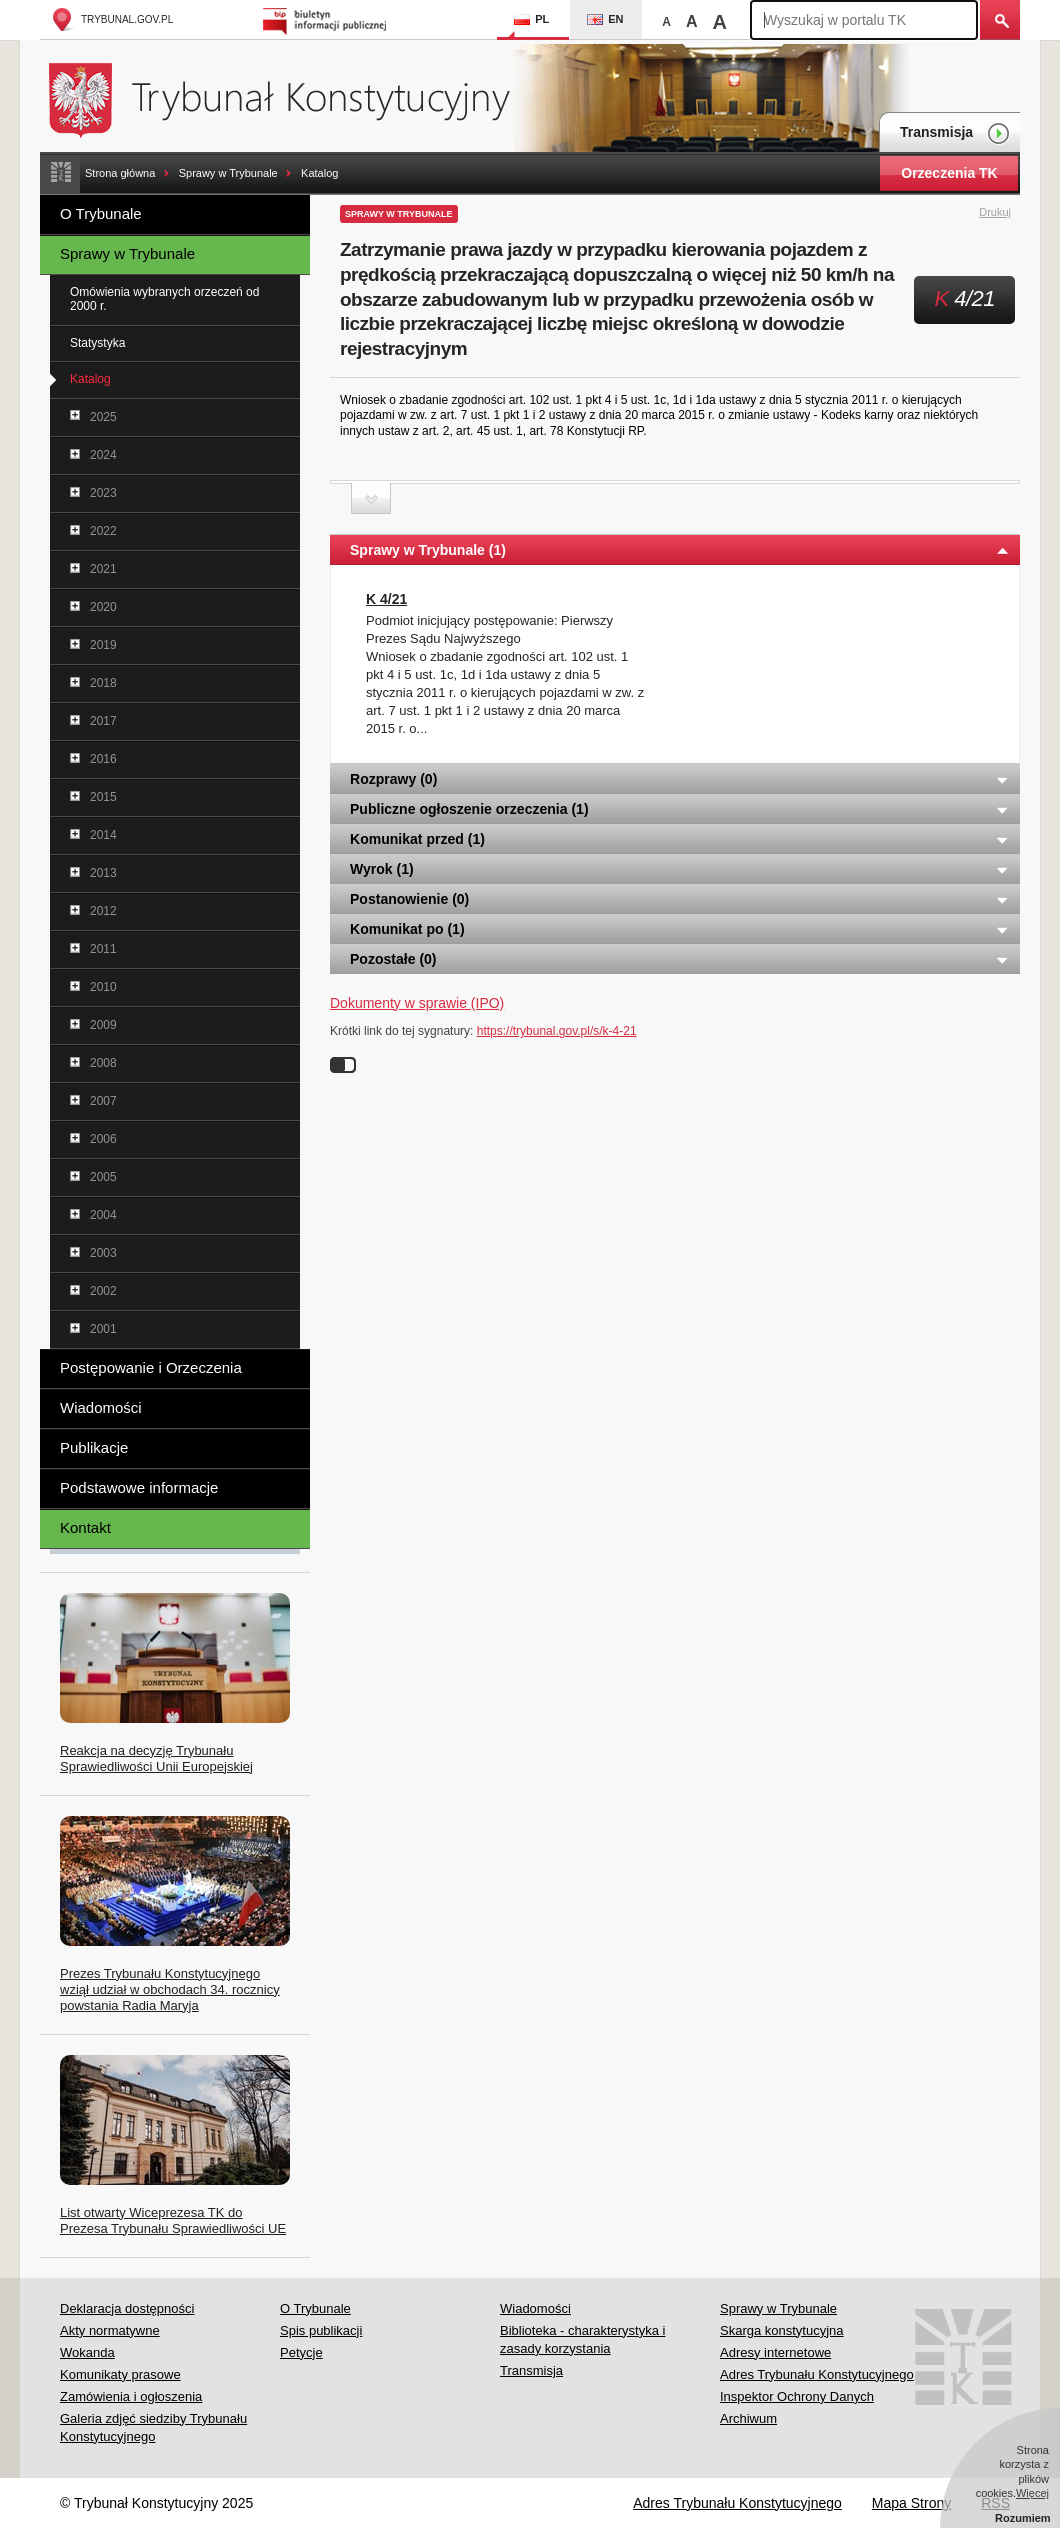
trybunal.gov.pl (111, 19)
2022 (103, 531)
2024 (103, 455)
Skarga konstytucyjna (782, 2330)
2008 (103, 1063)
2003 (103, 1253)
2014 (103, 835)
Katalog (319, 173)
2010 (103, 987)
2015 (103, 797)
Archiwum (748, 2418)
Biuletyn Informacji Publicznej (327, 19)
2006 (103, 1139)
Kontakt (85, 1527)
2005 (103, 1177)
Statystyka (97, 343)
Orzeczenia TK (949, 173)
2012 (103, 911)
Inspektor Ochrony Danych (797, 2396)
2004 (103, 1215)
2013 (103, 873)
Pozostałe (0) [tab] (680, 959)
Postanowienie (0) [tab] (680, 899)
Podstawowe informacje (139, 1487)
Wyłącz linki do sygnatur (343, 1065)
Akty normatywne (110, 2330)
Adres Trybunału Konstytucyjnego (817, 2374)
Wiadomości (101, 1407)
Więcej (1032, 2493)
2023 (103, 493)
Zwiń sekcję (371, 498)
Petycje (301, 2352)
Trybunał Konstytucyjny (290, 97)
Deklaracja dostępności (127, 2308)
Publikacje (94, 1447)
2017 (103, 721)
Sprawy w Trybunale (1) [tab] (680, 550)
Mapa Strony (911, 2503)
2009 (103, 1025)
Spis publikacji (321, 2330)
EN (605, 19)
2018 (103, 683)
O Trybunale (101, 213)
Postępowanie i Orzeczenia (151, 1367)
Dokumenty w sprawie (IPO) (417, 1003)
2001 (103, 1329)
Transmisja (955, 133)
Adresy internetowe (775, 2352)
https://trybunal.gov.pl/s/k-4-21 (557, 1031)
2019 (103, 645)
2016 (103, 759)
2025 (103, 417)
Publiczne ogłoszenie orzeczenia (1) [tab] (680, 809)
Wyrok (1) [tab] (680, 869)
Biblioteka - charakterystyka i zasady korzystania (582, 2339)
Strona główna (120, 173)
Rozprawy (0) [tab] (680, 779)
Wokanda (87, 2352)
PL (531, 19)
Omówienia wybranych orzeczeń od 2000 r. (164, 299)
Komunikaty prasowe (120, 2374)
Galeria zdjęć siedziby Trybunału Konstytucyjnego (153, 2427)
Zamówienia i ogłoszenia (131, 2396)
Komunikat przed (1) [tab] (680, 839)
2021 (103, 569)
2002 (103, 1291)
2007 (103, 1101)
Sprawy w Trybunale (228, 173)
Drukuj (1006, 213)
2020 (103, 607)
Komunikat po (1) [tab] (680, 929)
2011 (103, 949)
